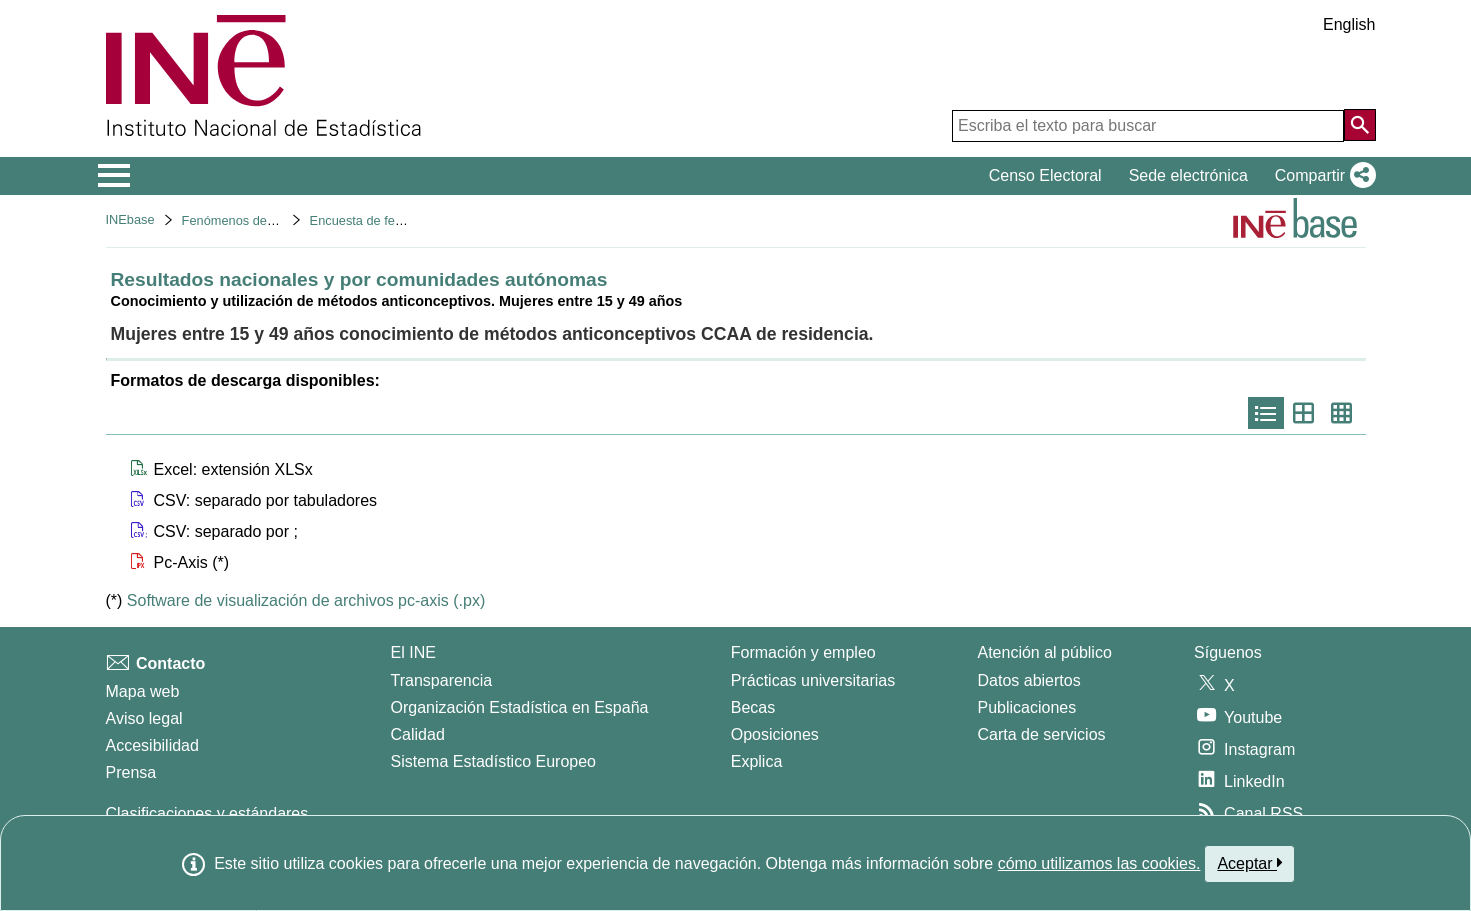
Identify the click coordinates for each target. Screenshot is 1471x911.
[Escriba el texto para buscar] (1148, 126)
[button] (1321, 176)
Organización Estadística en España (520, 707)
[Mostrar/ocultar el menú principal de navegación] (114, 176)
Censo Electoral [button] (1045, 175)
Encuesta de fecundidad (378, 220)
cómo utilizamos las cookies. (1099, 863)
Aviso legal (144, 718)
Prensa (131, 772)
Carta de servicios (1042, 734)
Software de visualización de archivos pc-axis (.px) (306, 600)
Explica (757, 761)
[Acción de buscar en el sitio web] (1360, 125)
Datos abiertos (1029, 680)
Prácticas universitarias (813, 680)
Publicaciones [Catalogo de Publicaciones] (1027, 707)
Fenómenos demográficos (256, 220)
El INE (413, 652)
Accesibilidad (152, 745)
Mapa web (143, 691)
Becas (753, 707)
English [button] (1349, 24)
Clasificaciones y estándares (207, 813)
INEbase (130, 219)
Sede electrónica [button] (1188, 175)
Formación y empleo (803, 652)
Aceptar (1249, 863)
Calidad (418, 734)
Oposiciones (775, 734)
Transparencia (442, 680)
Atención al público (1045, 652)
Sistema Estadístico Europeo (493, 761)
